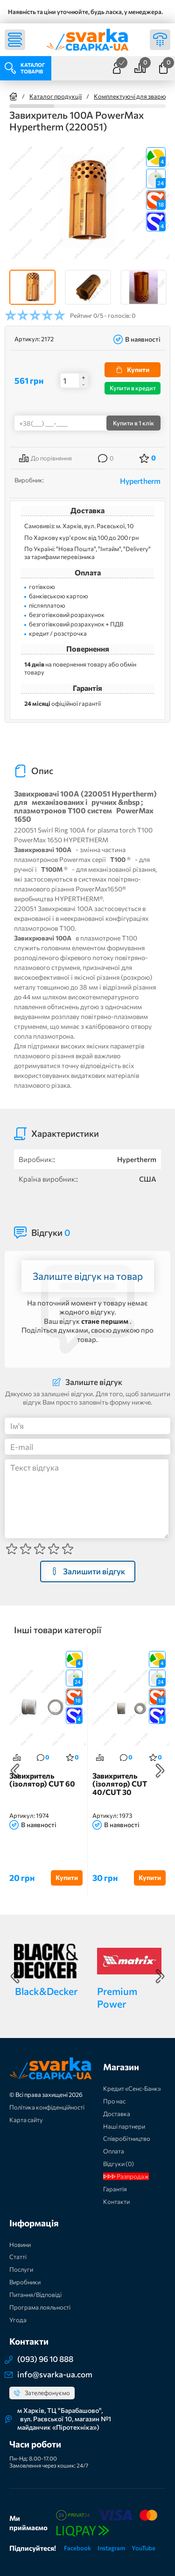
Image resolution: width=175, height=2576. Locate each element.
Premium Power (117, 1997)
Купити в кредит (133, 388)
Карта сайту (26, 2120)
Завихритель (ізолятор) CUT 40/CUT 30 (119, 1784)
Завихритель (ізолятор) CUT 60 (42, 1780)
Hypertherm (140, 480)
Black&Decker (46, 1991)
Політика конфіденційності (46, 2107)
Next (160, 1770)
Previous (15, 1770)
